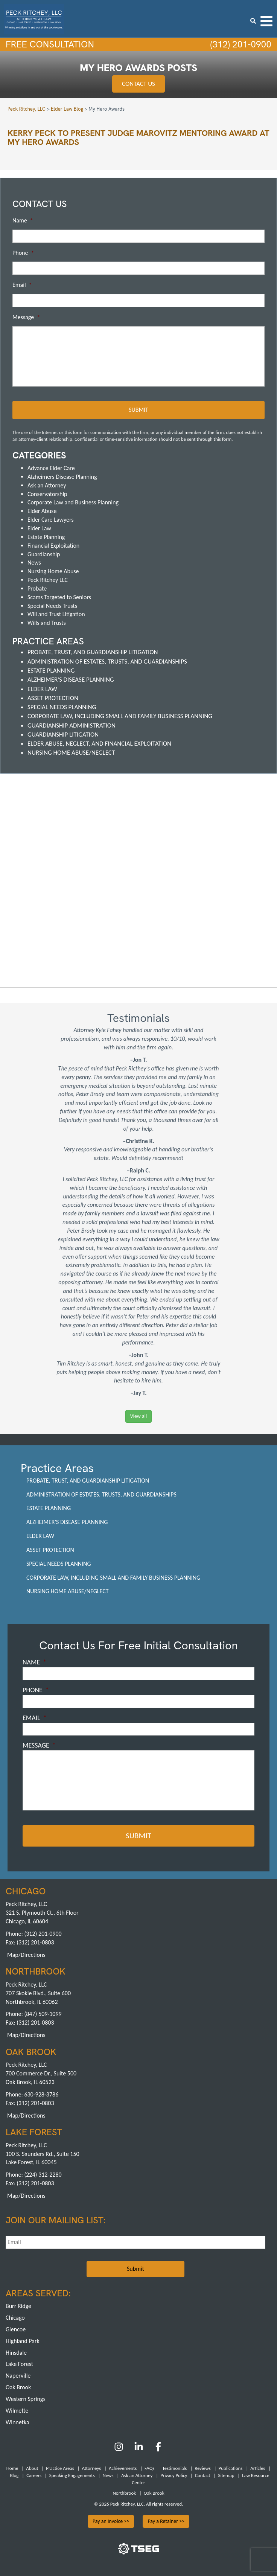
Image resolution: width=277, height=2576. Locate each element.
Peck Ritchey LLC (47, 578)
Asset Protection (52, 697)
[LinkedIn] (138, 2445)
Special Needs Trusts (52, 604)
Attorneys (91, 2464)
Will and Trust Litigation (56, 613)
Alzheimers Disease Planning (62, 475)
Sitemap (226, 2471)
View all (138, 1415)
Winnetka (17, 2418)
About (32, 2464)
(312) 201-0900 (237, 44)
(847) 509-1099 (42, 2010)
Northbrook (124, 2489)
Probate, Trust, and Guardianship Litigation (92, 651)
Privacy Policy (173, 2471)
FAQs (149, 2464)
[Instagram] (119, 2445)
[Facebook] (158, 2445)
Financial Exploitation (53, 544)
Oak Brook (18, 2383)
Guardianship (43, 552)
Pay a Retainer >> (166, 2517)
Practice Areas (60, 2464)
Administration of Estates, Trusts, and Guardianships (107, 660)
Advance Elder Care (51, 466)
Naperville (18, 2371)
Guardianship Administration (71, 724)
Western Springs (26, 2395)
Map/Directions (26, 1951)
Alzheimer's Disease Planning (70, 678)
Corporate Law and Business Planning (73, 501)
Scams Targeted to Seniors (59, 596)
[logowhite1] (34, 18)
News (34, 561)
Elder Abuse (41, 509)
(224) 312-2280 (42, 2170)
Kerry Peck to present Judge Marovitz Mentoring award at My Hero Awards (138, 138)
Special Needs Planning (61, 706)
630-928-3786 (41, 2090)
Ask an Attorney (46, 484)
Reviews (203, 2464)
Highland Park (23, 2337)
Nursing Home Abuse (53, 570)
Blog (14, 2471)
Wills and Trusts (46, 621)
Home (12, 2464)
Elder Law (39, 527)
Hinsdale (16, 2348)
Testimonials (174, 2464)
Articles (257, 2464)
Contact (202, 2471)
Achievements (123, 2464)
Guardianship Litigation (63, 733)
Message (26, 317)
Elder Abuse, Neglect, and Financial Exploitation (99, 742)
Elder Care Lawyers (50, 518)
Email (22, 285)
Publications (231, 2464)
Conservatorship (47, 492)
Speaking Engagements (72, 2471)
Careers (33, 2471)
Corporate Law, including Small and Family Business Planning (119, 715)
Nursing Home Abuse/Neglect (71, 751)
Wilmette (17, 2406)
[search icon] (253, 21)
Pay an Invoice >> (111, 2517)
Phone (23, 253)
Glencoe (16, 2325)
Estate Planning (46, 535)
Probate (37, 587)
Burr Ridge (18, 2302)
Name (22, 221)
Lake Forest (19, 2360)
